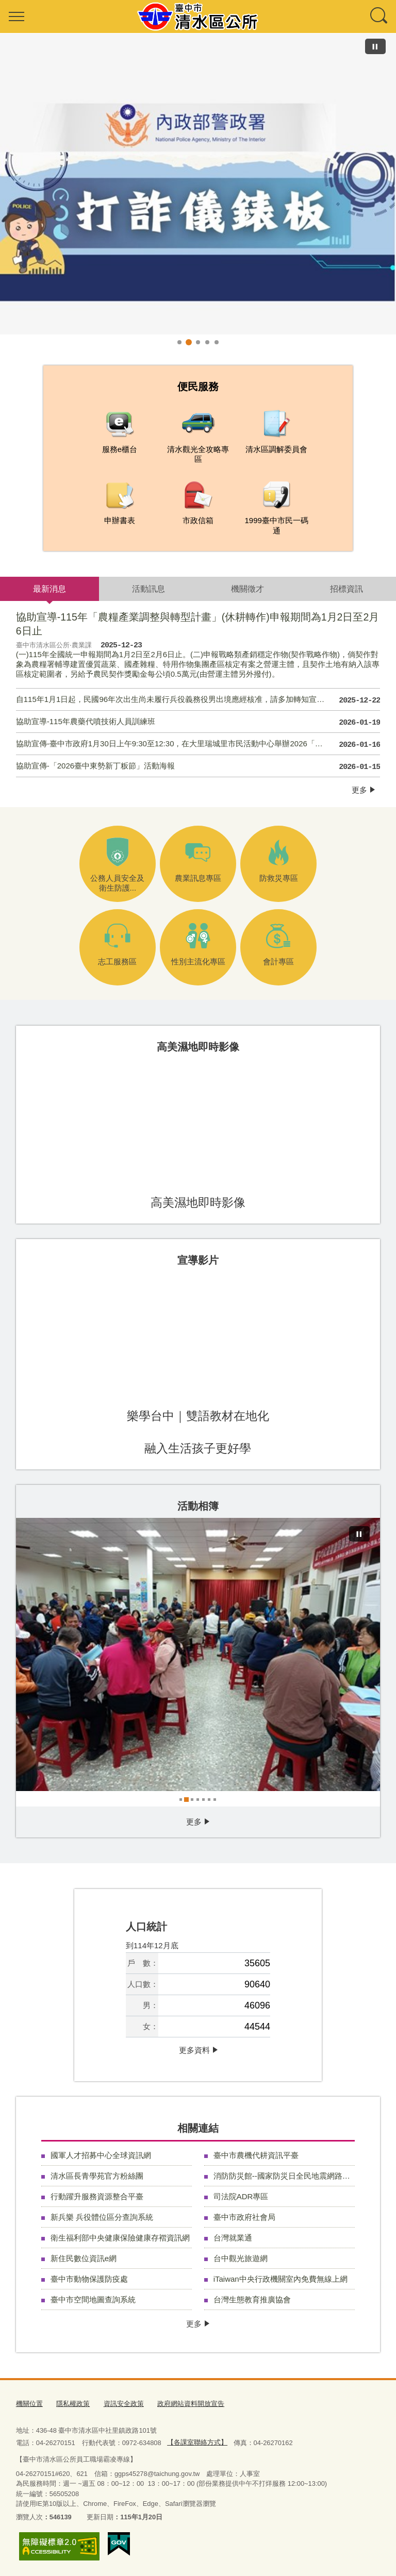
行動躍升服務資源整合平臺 (97, 2196)
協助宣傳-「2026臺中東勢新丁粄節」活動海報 (198, 767)
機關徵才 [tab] (247, 588)
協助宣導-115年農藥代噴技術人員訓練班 (198, 722)
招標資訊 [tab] (346, 588)
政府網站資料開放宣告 (190, 2403)
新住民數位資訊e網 (84, 2258)
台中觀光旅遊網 (240, 2258)
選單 (16, 16)
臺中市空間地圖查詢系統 (93, 2299)
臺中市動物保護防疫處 (89, 2278)
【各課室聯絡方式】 (197, 2442)
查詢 (379, 16)
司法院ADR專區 (241, 2196)
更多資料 (194, 2050)
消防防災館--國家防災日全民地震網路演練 (284, 2175)
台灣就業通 (232, 2237)
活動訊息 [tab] (148, 588)
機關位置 (29, 2403)
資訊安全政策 (124, 2403)
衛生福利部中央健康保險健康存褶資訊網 (120, 2237)
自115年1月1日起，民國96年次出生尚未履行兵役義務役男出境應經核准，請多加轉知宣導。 (198, 700)
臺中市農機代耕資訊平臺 (256, 2155)
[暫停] (375, 46)
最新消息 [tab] (49, 588)
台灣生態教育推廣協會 (252, 2299)
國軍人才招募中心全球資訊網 (101, 2155)
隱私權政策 (73, 2403)
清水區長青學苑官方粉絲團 (97, 2175)
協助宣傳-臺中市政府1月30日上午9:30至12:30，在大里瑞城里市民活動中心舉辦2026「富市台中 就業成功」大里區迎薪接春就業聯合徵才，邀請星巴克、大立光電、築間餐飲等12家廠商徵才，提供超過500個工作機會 (198, 744)
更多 (359, 789)
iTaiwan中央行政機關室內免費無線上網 (280, 2278)
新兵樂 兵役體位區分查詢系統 (102, 2217)
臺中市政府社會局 (244, 2217)
